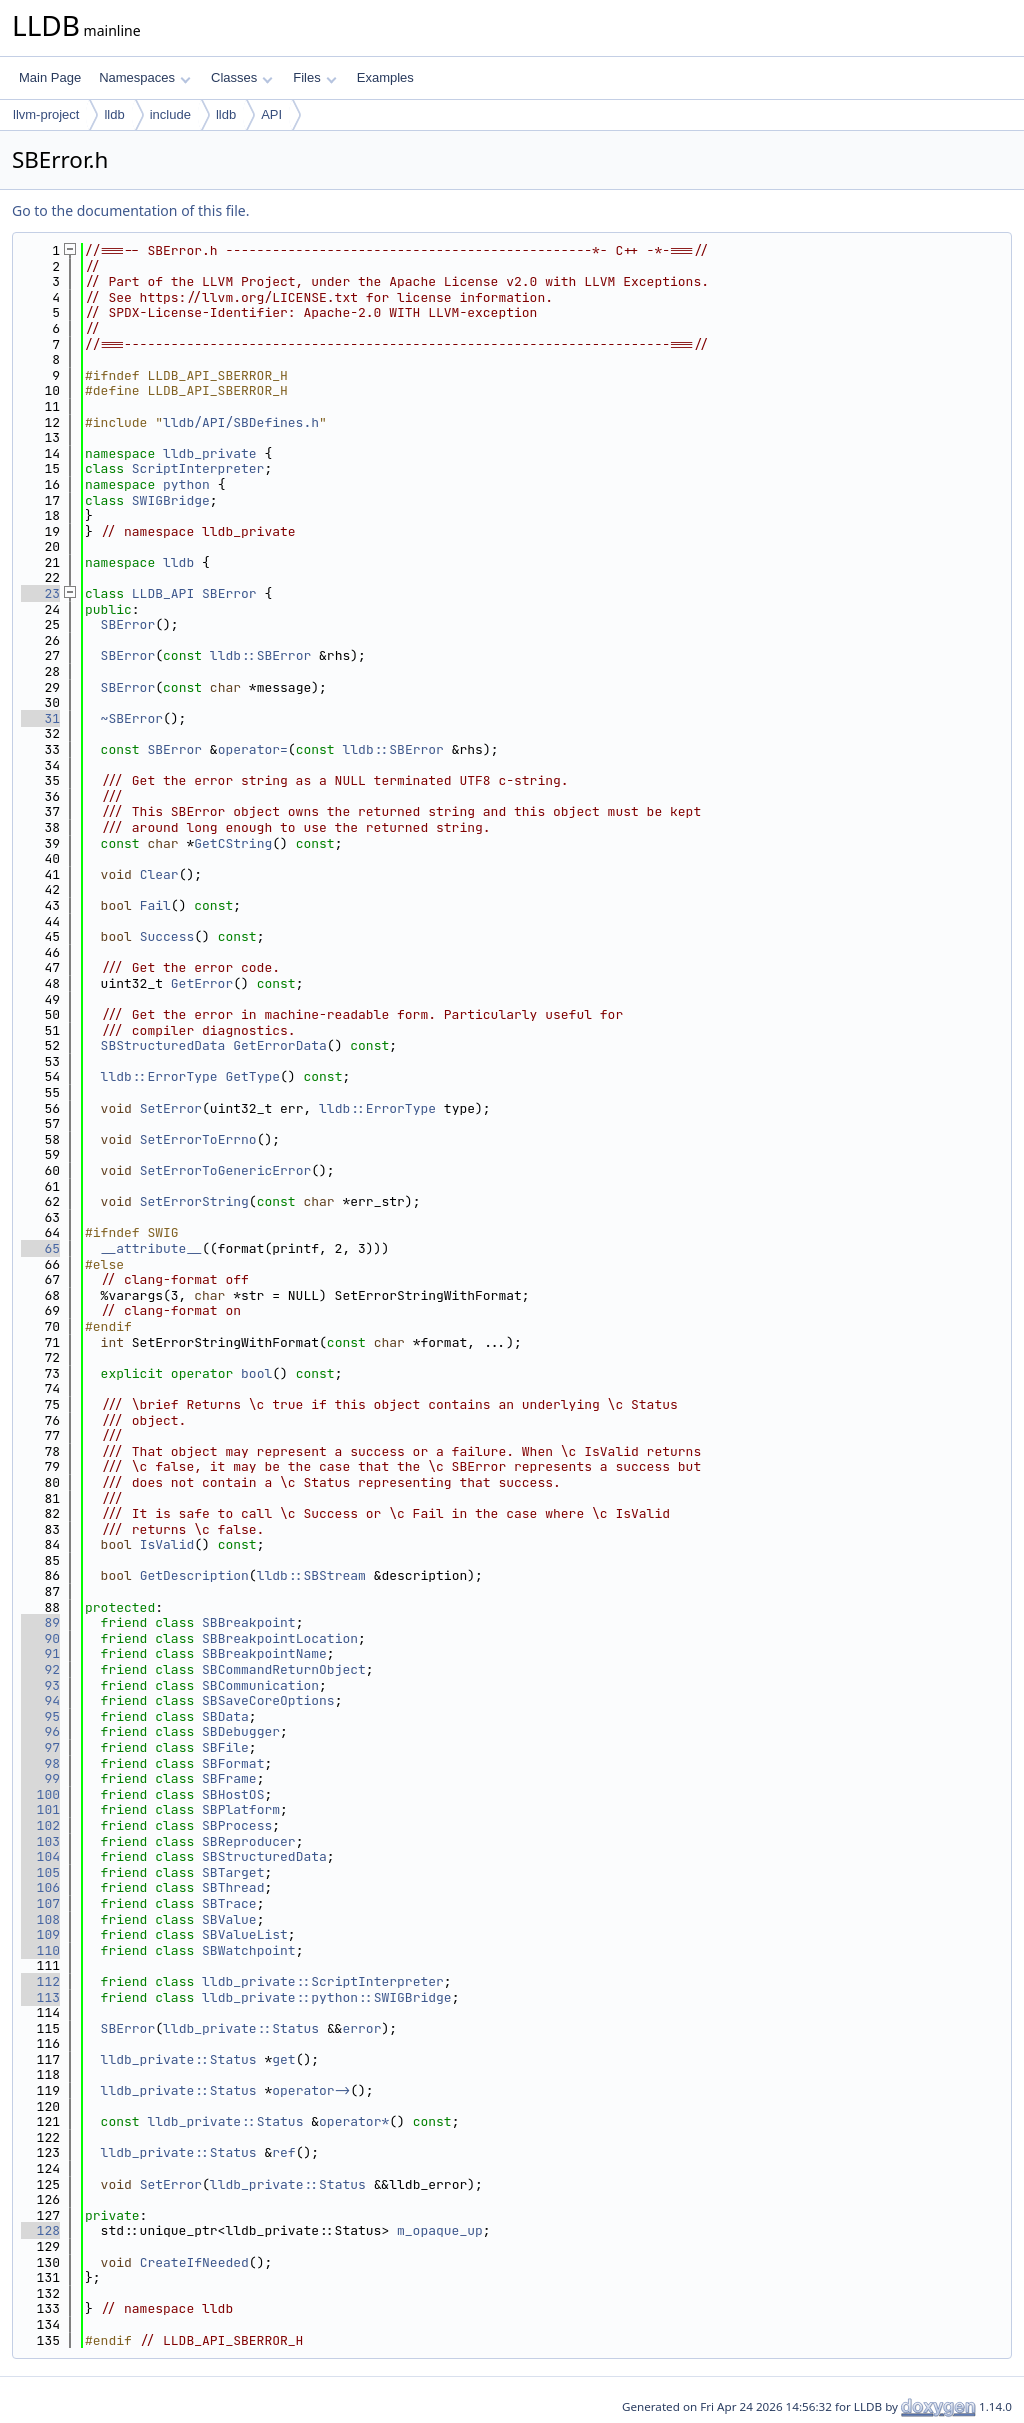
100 (40, 1794)
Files (314, 77)
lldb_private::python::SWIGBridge (327, 1997)
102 (40, 1825)
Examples (385, 77)
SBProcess (237, 1825)
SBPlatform (241, 1809)
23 (40, 593)
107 (40, 1903)
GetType (252, 1076)
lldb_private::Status (241, 2028)
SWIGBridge (171, 500)
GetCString (233, 843)
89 (40, 1622)
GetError (202, 983)
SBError (229, 593)
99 (40, 1778)
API (271, 114)
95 (40, 1716)
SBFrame (229, 1778)
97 (40, 1747)
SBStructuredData (163, 1045)
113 (40, 1997)
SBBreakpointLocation (280, 1638)
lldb (114, 114)
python (186, 484)
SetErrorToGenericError (226, 1170)
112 (40, 1981)
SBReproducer (249, 1841)
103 (40, 1841)
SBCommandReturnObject (284, 1669)
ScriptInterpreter (198, 468)
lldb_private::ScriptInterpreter (323, 1981)
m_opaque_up (440, 2230)
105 (40, 1872)
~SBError (132, 718)
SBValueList (245, 1934)
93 (40, 1685)
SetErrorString (194, 1201)
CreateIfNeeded (194, 2262)
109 (40, 1934)
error (361, 2028)
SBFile (225, 1747)
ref (283, 2152)
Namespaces (144, 77)
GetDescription (194, 1575)
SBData (225, 1716)
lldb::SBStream (311, 1575)
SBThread (233, 1887)
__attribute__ (151, 1248)
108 (40, 1919)
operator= (253, 749)
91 (40, 1653)
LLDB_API (163, 593)
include (170, 114)
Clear (159, 874)
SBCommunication (260, 1685)
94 (40, 1700)
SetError (171, 1108)
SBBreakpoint (249, 1622)
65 (40, 1248)
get (283, 2059)
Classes (242, 77)
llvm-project (46, 114)
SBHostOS (233, 1794)
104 (40, 1856)
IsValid (167, 1544)
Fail (155, 905)
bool (256, 1373)
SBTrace (229, 1903)
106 (40, 1887)
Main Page (50, 77)
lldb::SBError (260, 655)
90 (40, 1638)
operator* (354, 2121)
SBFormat (233, 1763)
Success (167, 936)
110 (40, 1950)
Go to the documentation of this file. (130, 210)
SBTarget (233, 1872)
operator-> (311, 2090)
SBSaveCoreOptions (268, 1700)
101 (40, 1809)
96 (40, 1731)
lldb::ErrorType (159, 1076)
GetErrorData (280, 1045)
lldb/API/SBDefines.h (241, 422)
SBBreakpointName (264, 1653)
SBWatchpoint (249, 1950)
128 (40, 2230)
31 (40, 718)
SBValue (229, 1919)
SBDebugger (241, 1731)
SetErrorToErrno (198, 1139)
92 (40, 1669)
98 (40, 1763)
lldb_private (210, 453)
